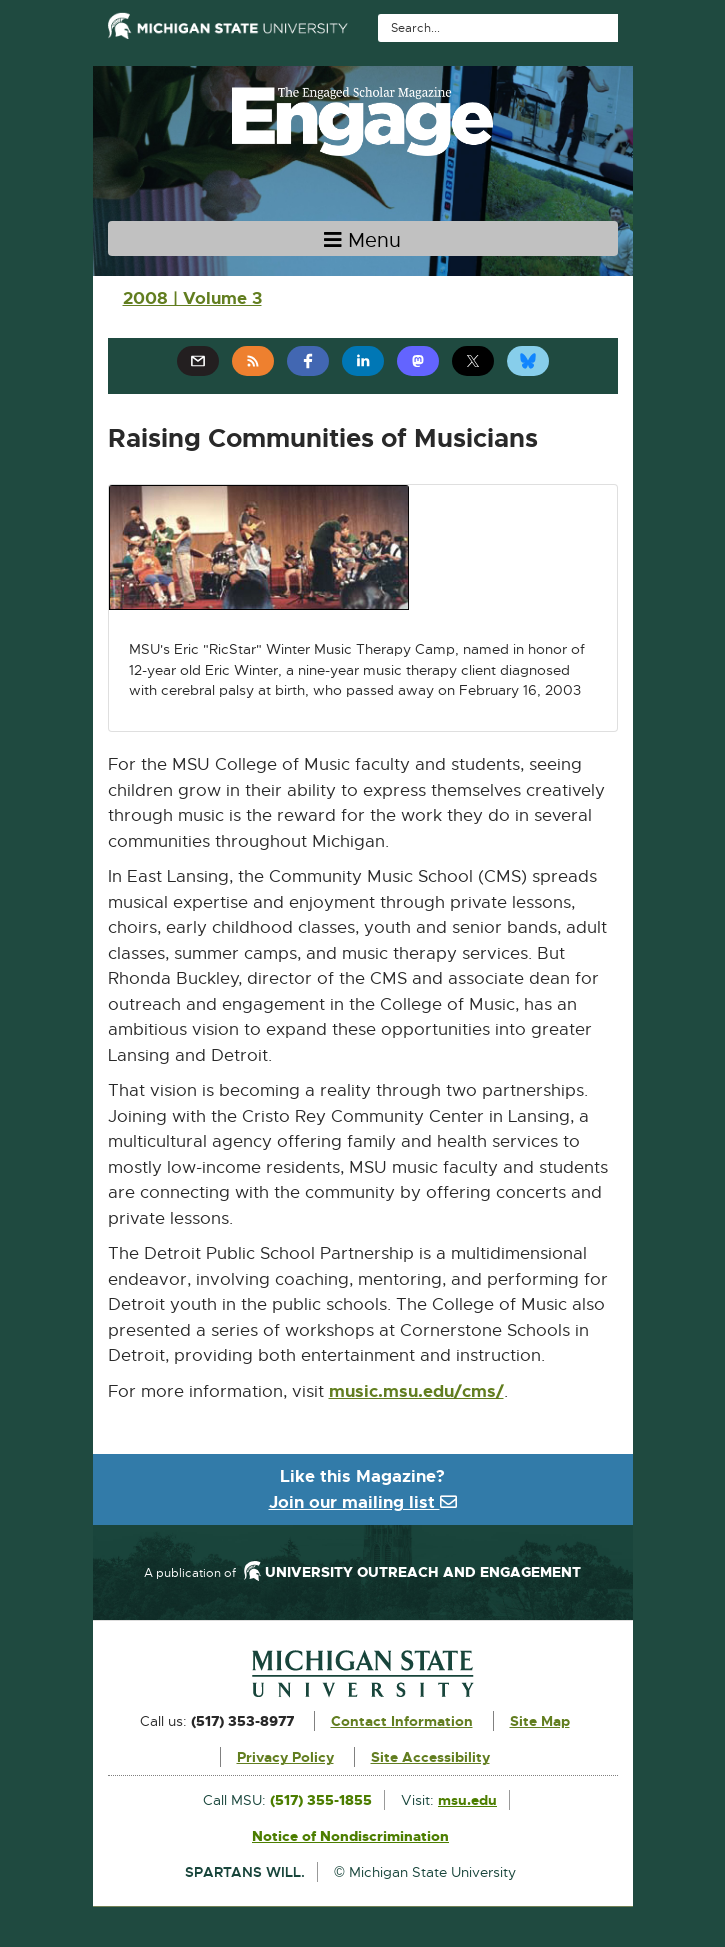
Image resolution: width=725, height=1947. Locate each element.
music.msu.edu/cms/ (416, 1392)
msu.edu (467, 1800)
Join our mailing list (363, 1502)
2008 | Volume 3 (192, 298)
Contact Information (402, 1721)
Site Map (540, 1721)
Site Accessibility (430, 1757)
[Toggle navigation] (363, 238)
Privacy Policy (285, 1757)
